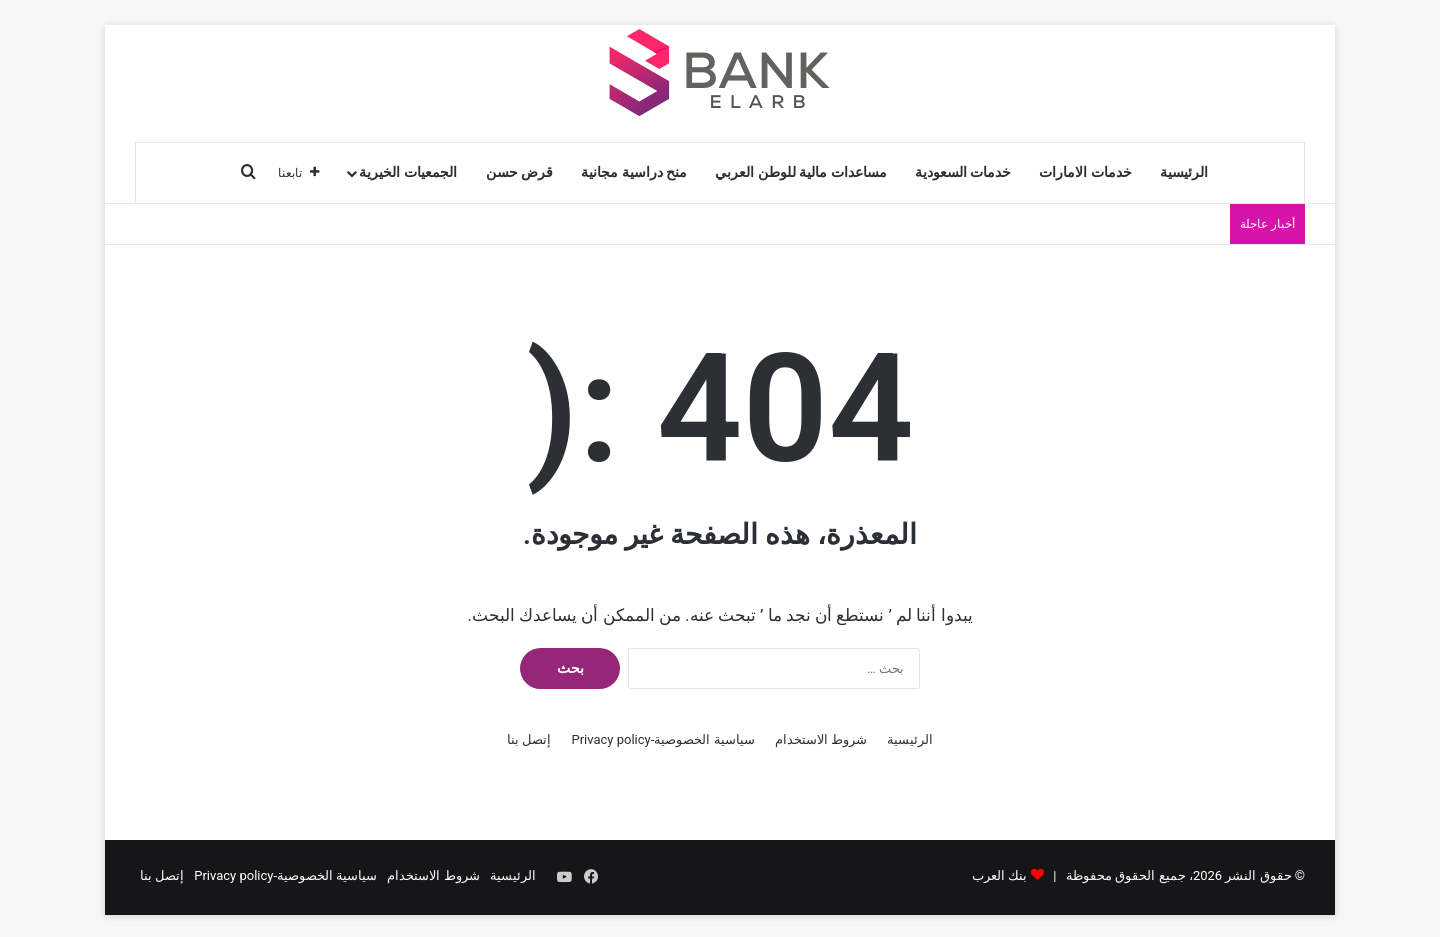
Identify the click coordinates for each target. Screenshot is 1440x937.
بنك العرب (999, 875)
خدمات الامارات (1085, 172)
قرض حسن (520, 172)
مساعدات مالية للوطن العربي (801, 172)
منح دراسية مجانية (634, 172)
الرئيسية (1184, 172)
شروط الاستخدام (821, 739)
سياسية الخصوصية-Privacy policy (662, 739)
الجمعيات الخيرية (408, 172)
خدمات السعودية (963, 172)
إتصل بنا (529, 739)
